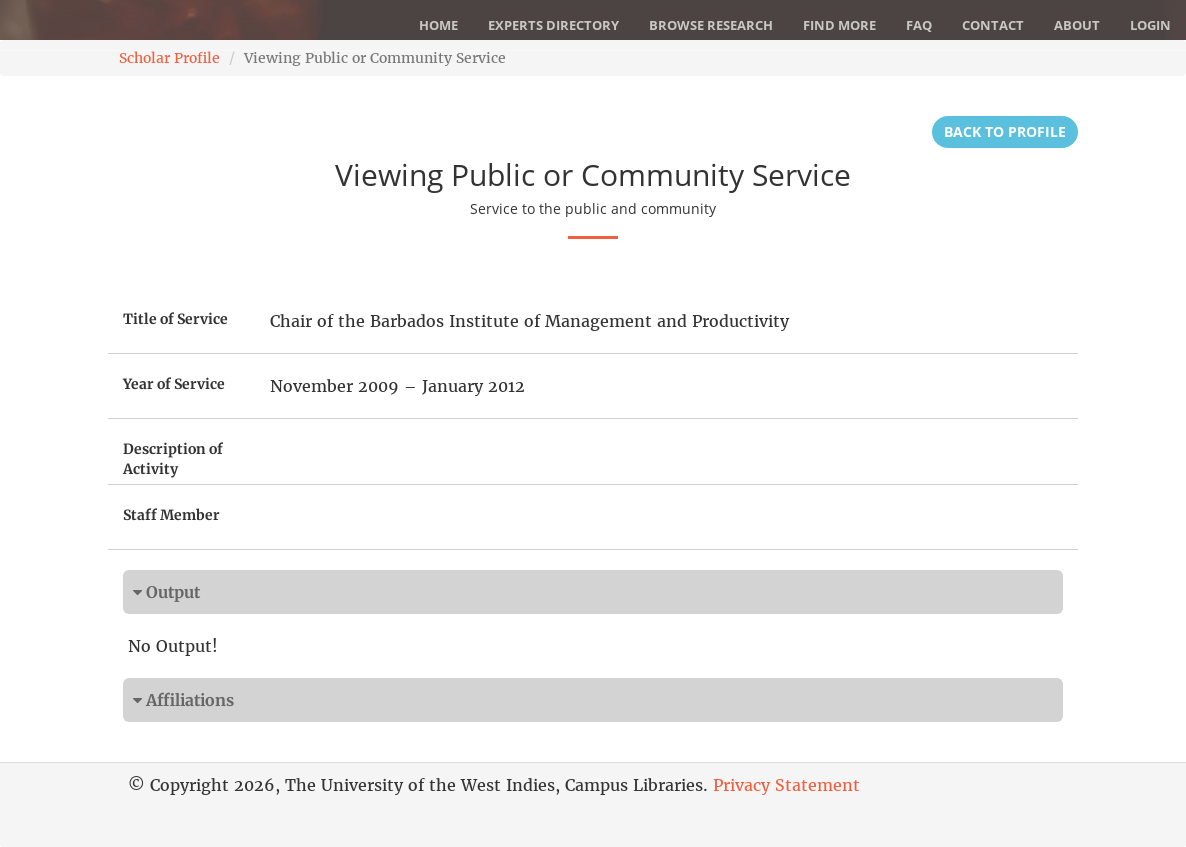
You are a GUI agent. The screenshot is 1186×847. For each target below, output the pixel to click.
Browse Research (711, 25)
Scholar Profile (169, 58)
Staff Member (171, 515)
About (1077, 25)
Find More (839, 25)
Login (1150, 25)
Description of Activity (173, 459)
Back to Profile (1005, 131)
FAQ (919, 25)
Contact (993, 25)
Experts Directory (553, 25)
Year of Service (174, 384)
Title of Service (175, 319)
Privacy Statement (786, 785)
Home (438, 25)
